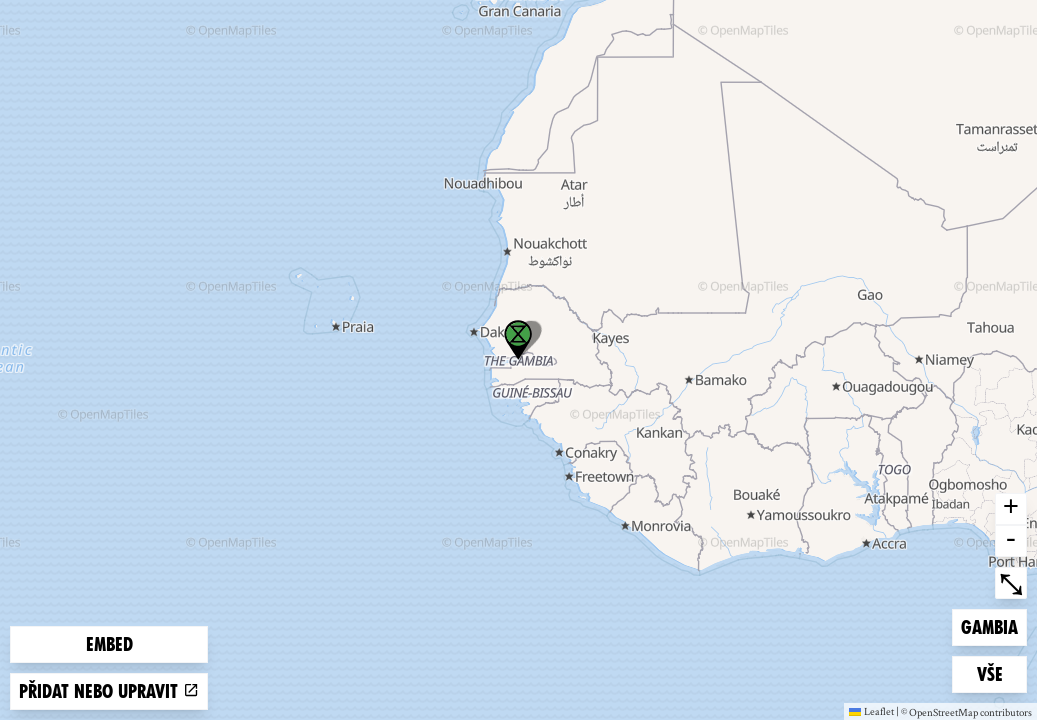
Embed (109, 644)
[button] (518, 340)
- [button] (1011, 541)
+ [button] (1011, 509)
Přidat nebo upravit (109, 691)
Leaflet (871, 711)
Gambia (993, 625)
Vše (1002, 672)
